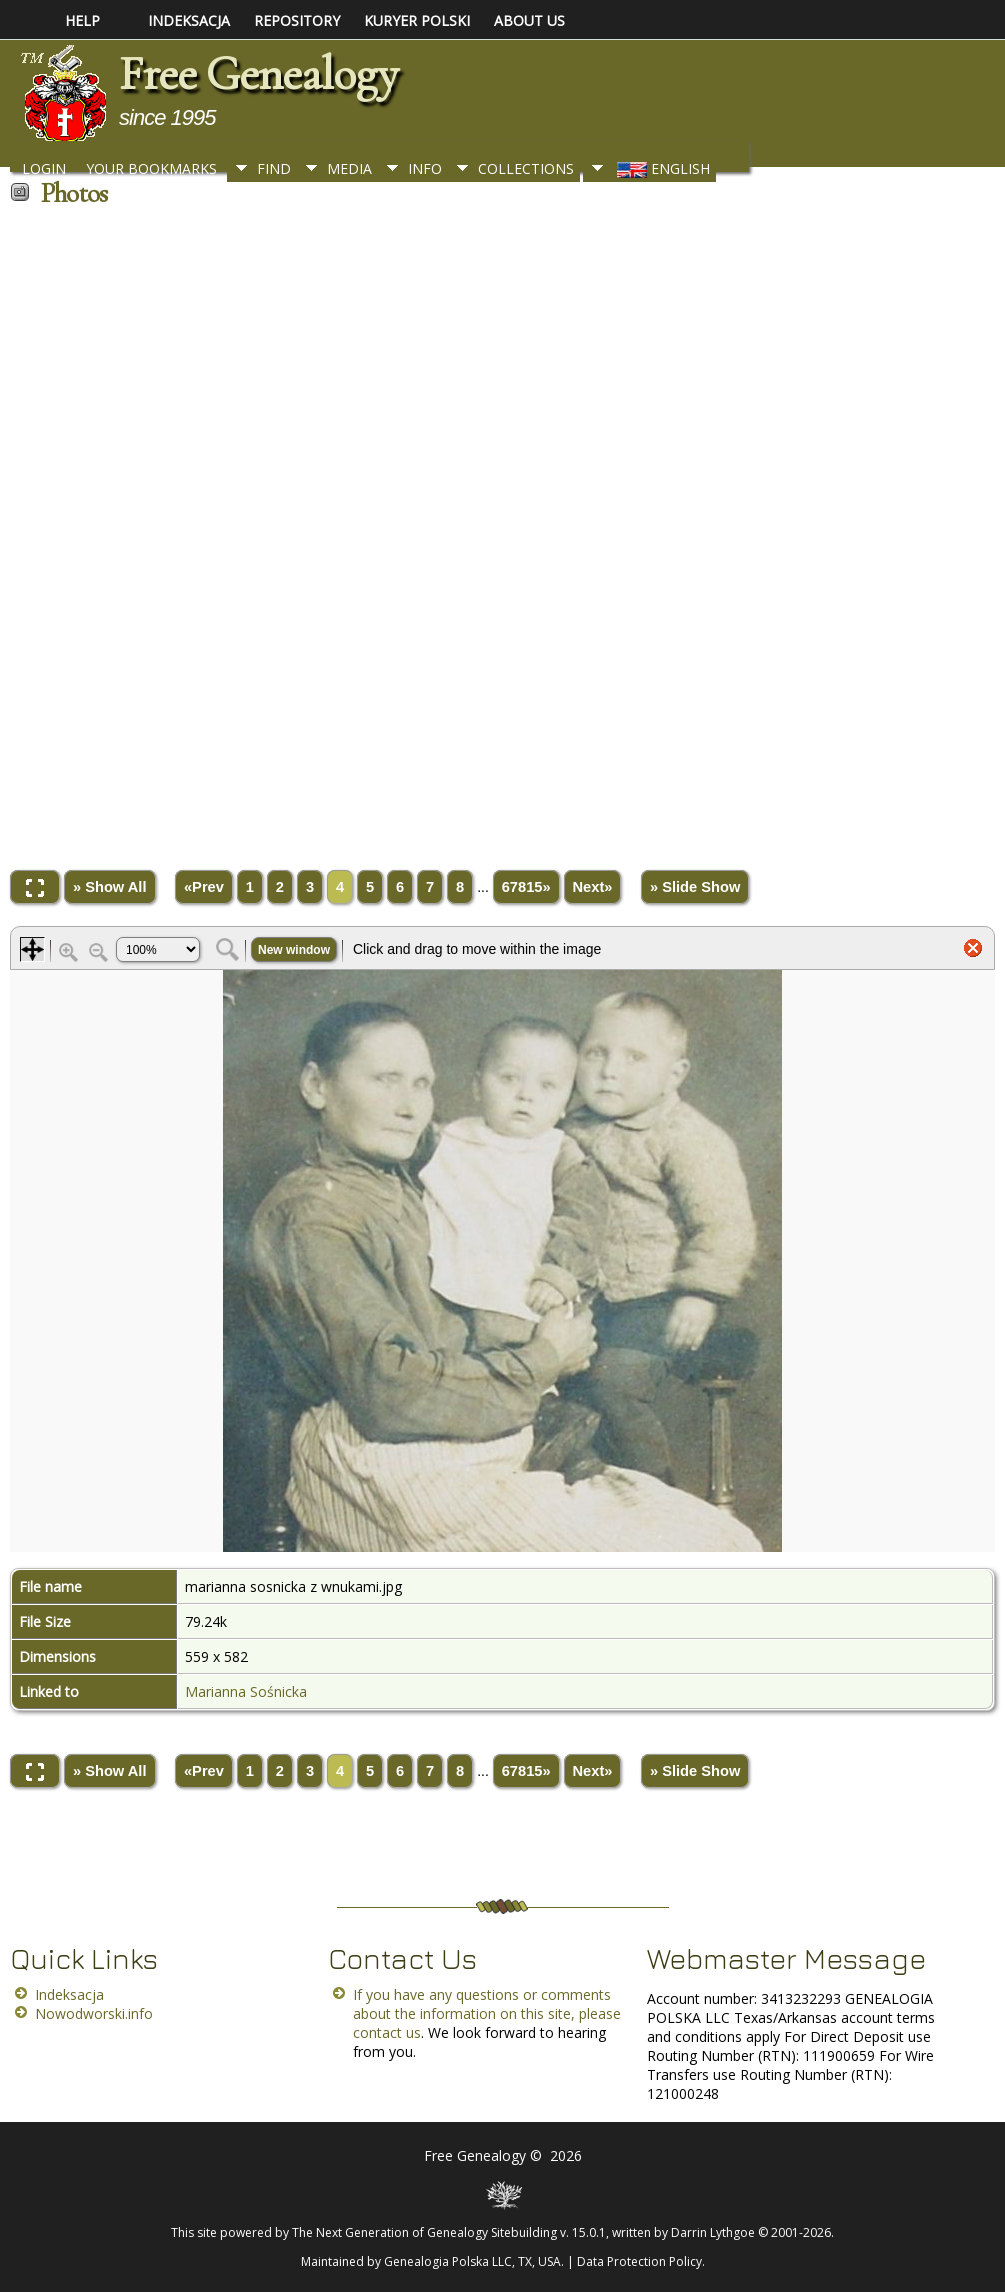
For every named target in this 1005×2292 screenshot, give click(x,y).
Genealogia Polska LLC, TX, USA (472, 2261)
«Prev (204, 887)
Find (274, 168)
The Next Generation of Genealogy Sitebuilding (424, 2232)
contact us (387, 2032)
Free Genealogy (258, 74)
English (661, 168)
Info (425, 168)
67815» (526, 887)
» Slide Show (695, 887)
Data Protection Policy (639, 2261)
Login (44, 168)
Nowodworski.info (94, 2013)
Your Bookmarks (151, 168)
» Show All (110, 887)
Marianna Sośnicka (246, 1691)
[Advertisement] (502, 531)
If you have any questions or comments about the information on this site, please (487, 2004)
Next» (593, 887)
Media (349, 168)
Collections (526, 168)
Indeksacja (69, 1994)
